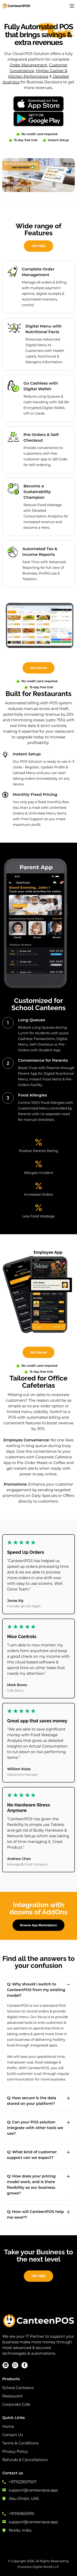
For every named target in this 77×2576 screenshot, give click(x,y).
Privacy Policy (15, 2451)
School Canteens (18, 2388)
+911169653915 (21, 2513)
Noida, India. (20, 2530)
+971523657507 (22, 2482)
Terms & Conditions (20, 2443)
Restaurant (12, 2396)
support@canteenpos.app (33, 2490)
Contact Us (12, 2435)
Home (8, 2426)
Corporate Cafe (16, 2404)
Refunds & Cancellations (25, 2460)
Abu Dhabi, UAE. (24, 2498)
